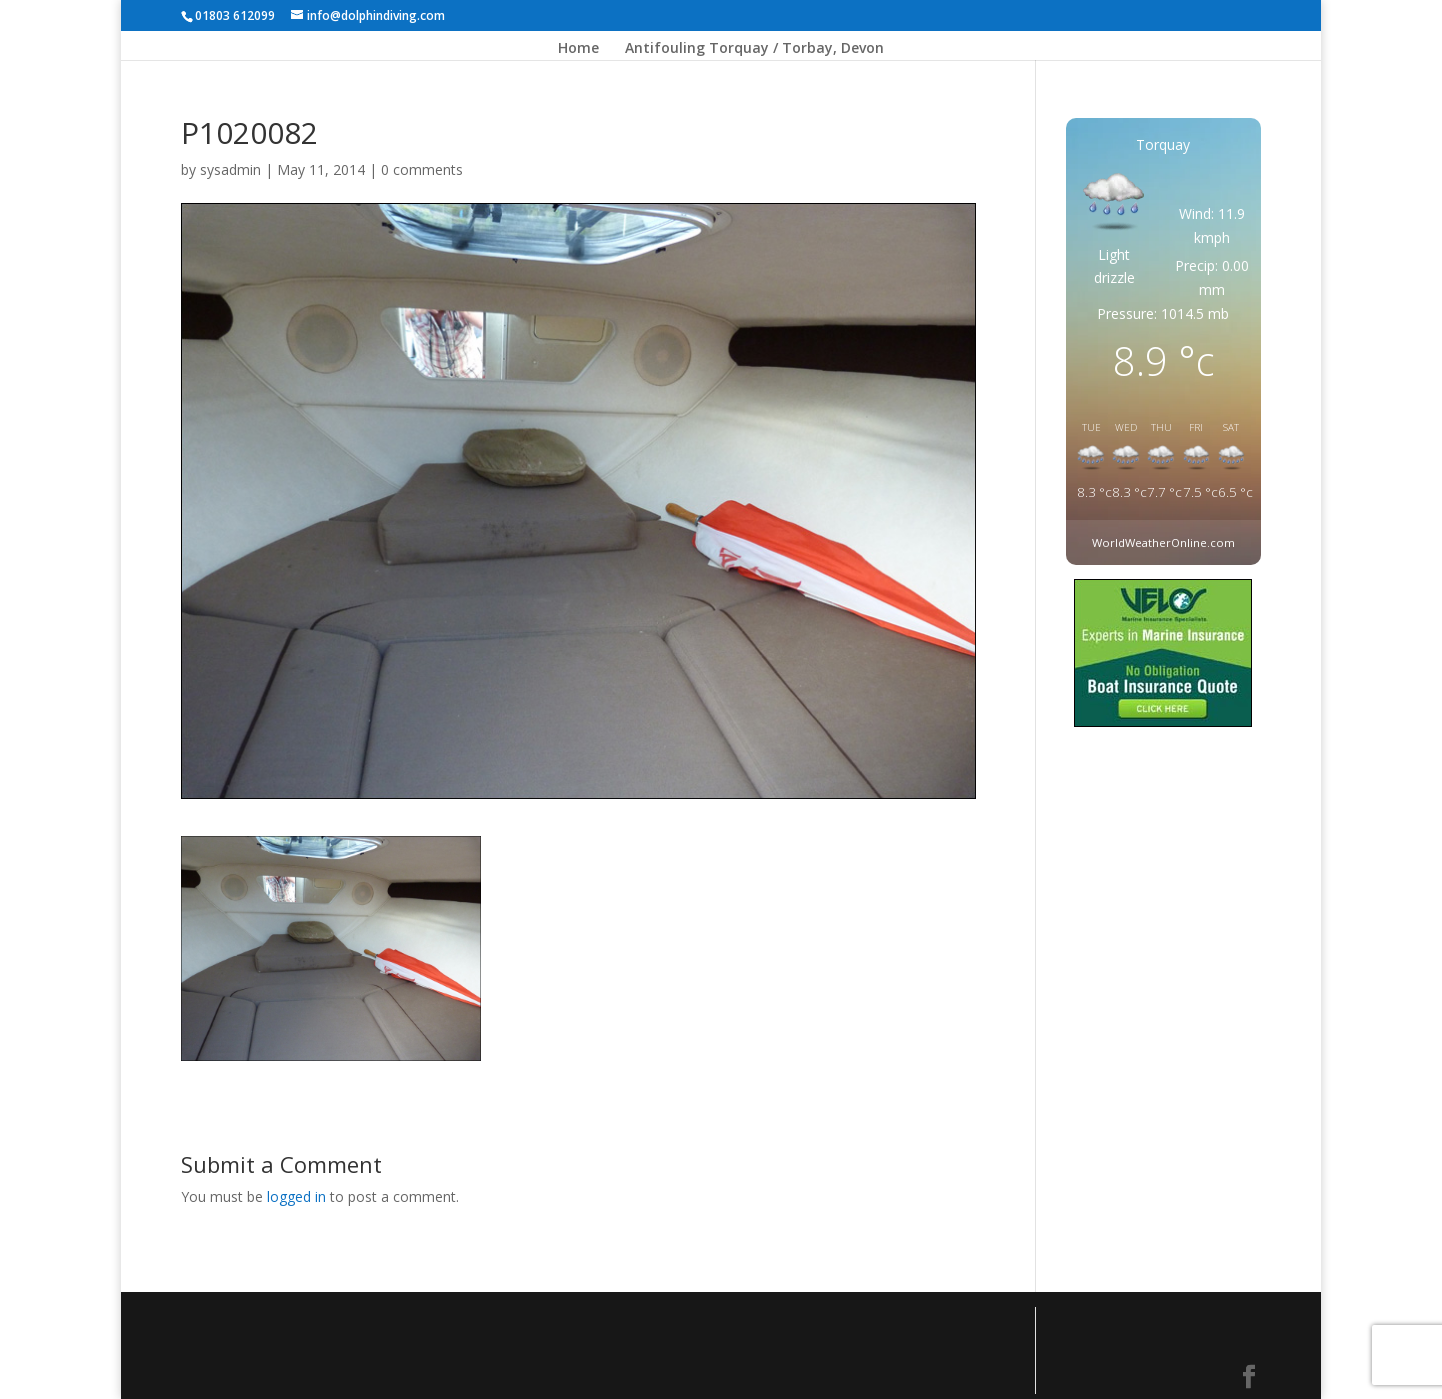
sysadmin (230, 169)
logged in (296, 1196)
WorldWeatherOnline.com (1163, 542)
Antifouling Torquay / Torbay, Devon (754, 49)
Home (578, 49)
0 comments (422, 169)
